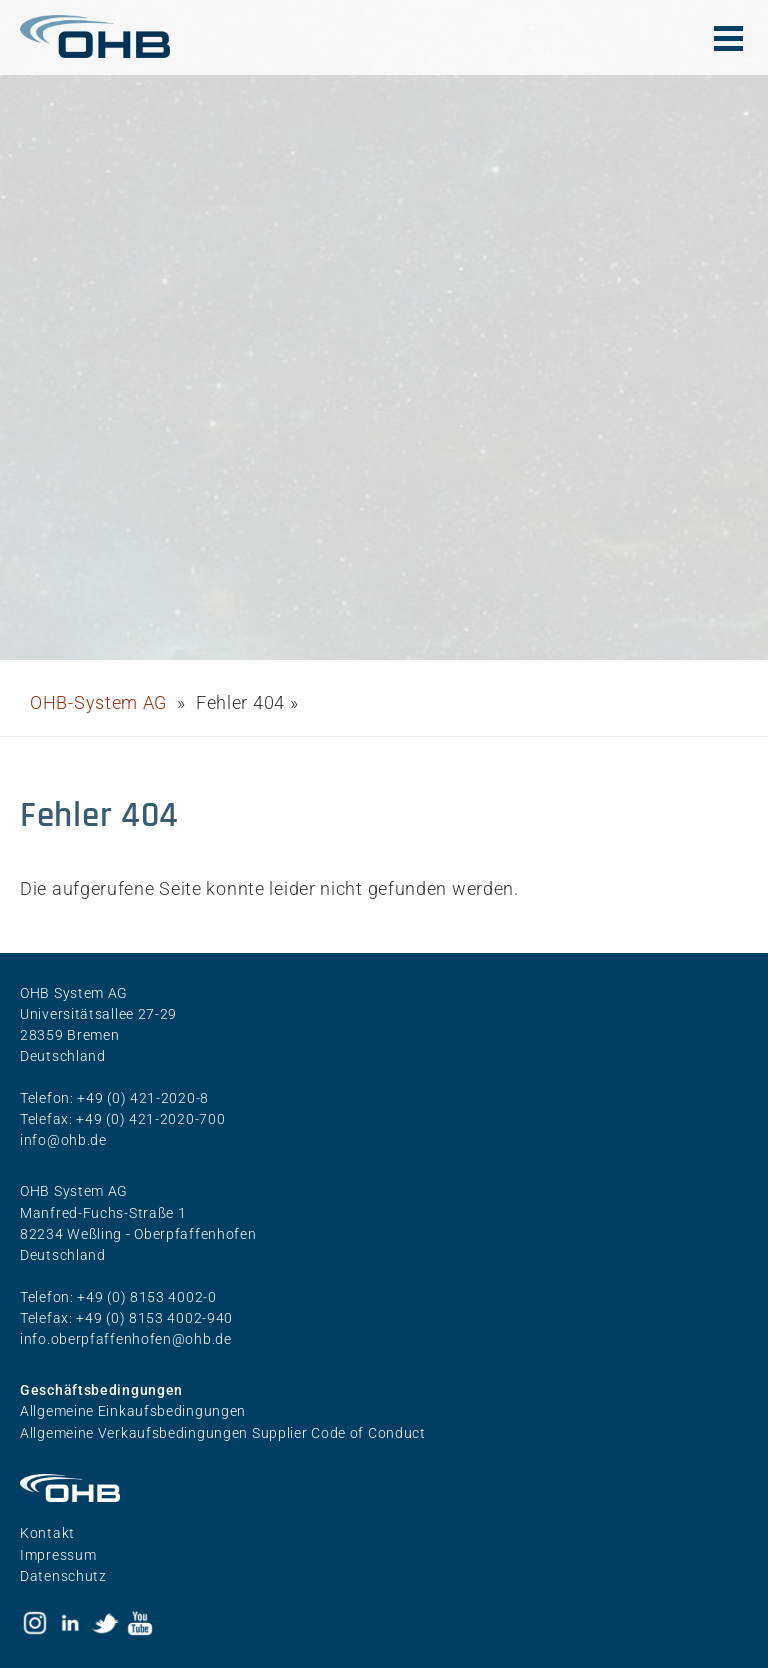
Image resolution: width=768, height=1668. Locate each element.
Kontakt (47, 1533)
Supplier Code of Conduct (339, 1433)
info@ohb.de (63, 1140)
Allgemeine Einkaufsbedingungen (133, 1411)
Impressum (58, 1555)
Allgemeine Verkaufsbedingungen (136, 1433)
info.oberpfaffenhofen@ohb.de (126, 1339)
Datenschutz (63, 1576)
